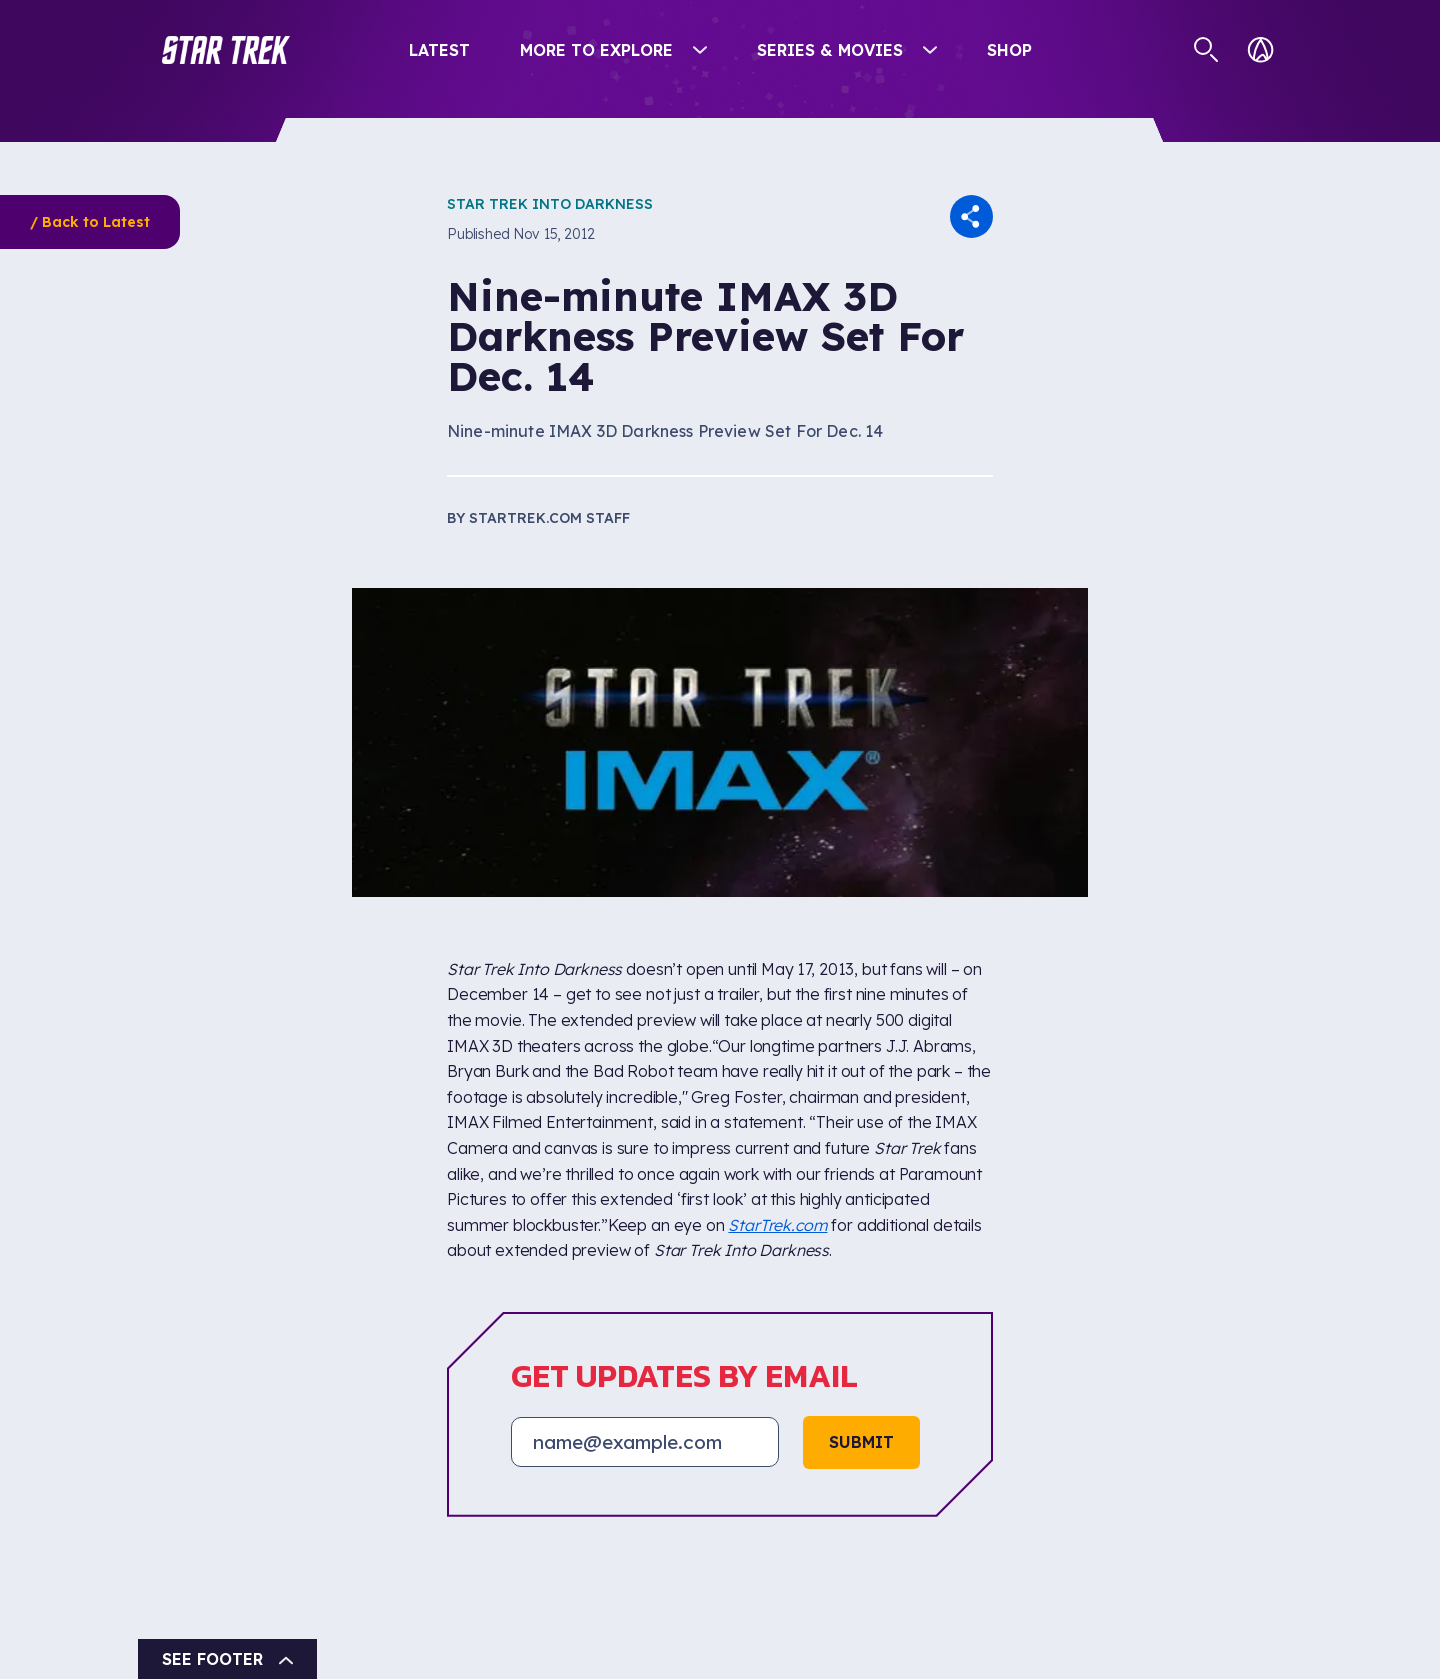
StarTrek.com (777, 1225)
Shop (1009, 50)
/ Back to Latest (90, 222)
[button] (226, 50)
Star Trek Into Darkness (550, 204)
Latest (439, 50)
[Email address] (645, 1442)
